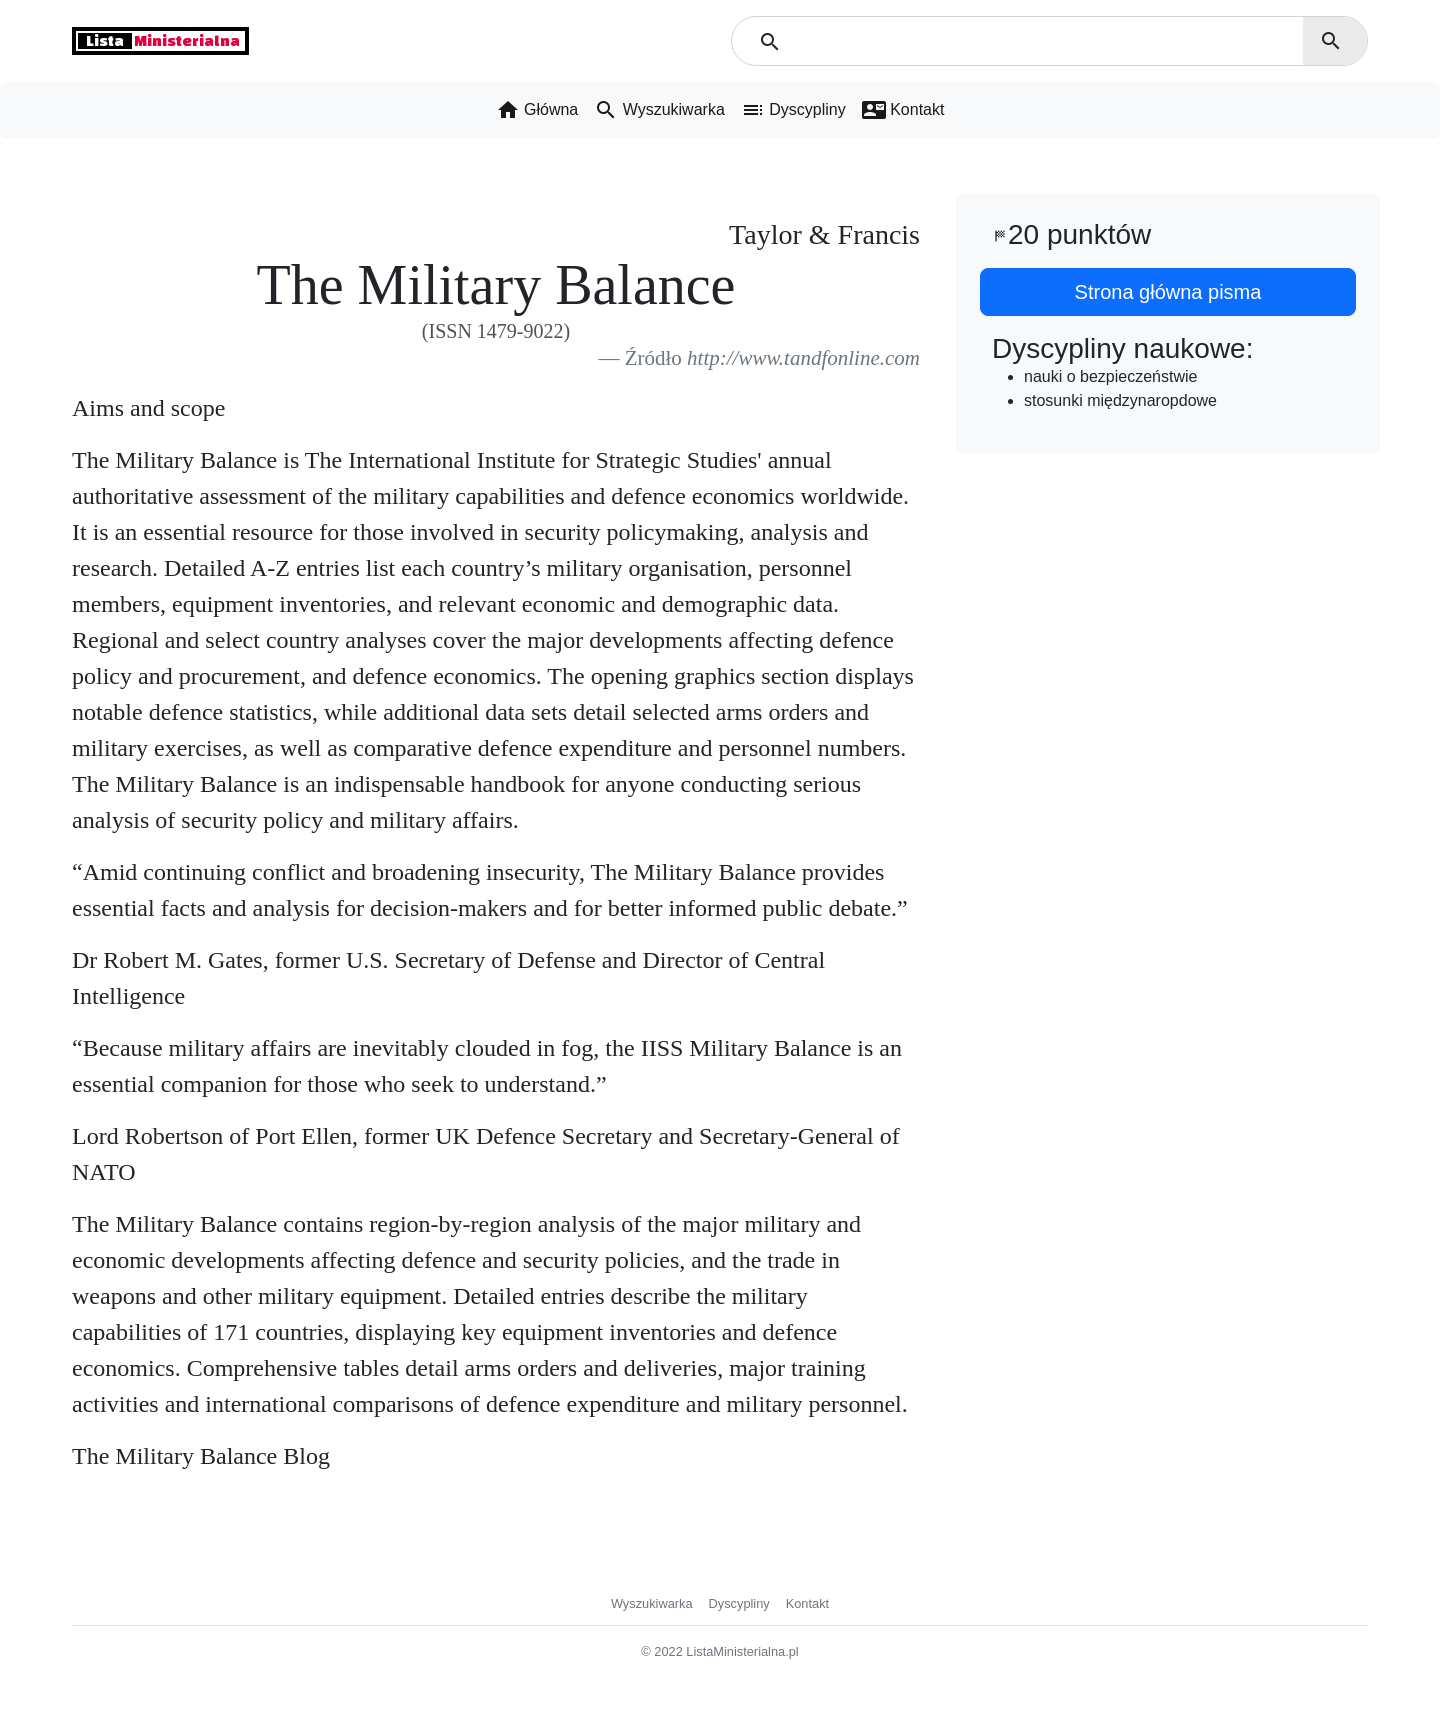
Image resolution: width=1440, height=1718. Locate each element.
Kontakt (807, 1603)
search (1331, 41)
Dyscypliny (739, 1603)
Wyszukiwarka (652, 1603)
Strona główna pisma (1168, 292)
